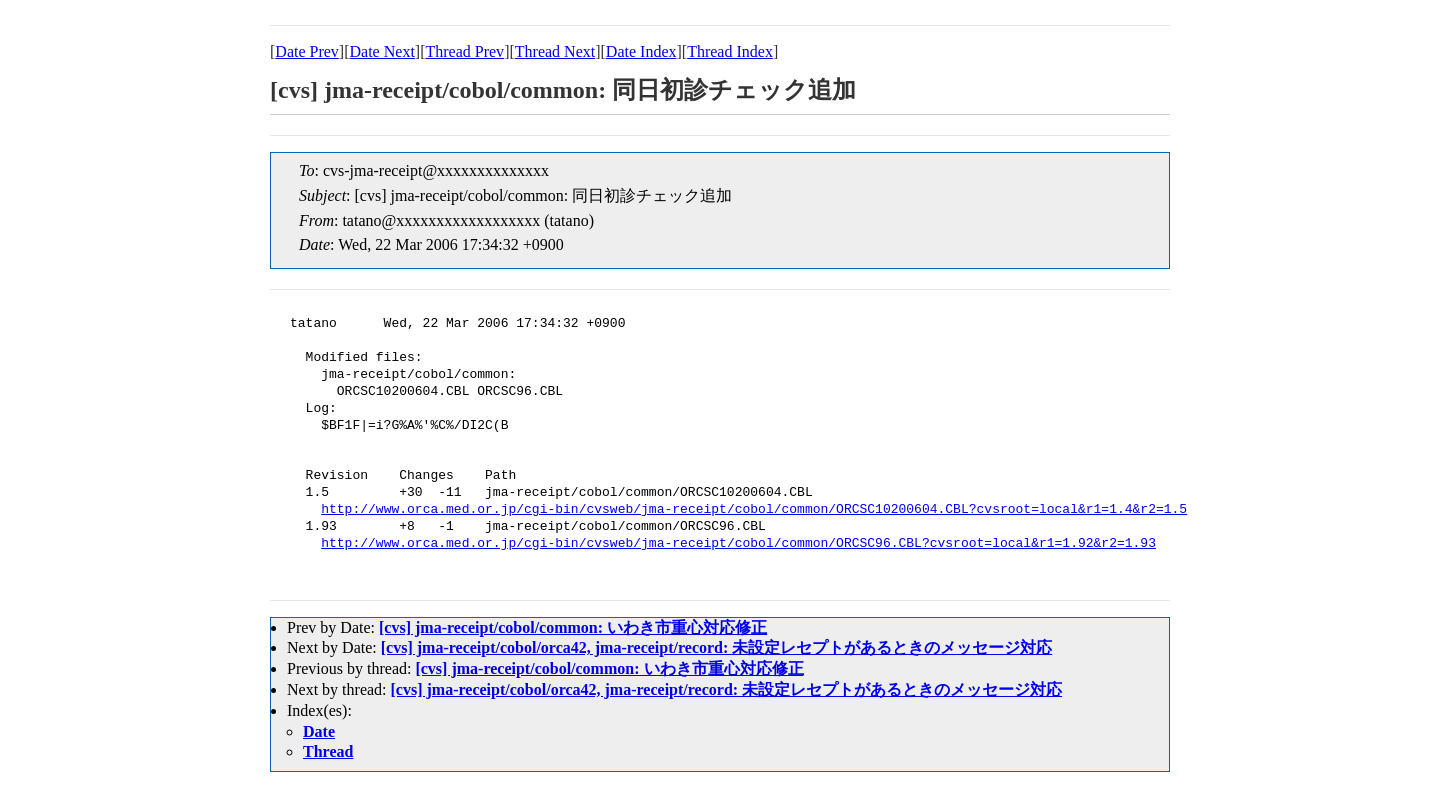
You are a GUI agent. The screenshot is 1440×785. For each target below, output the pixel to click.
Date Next (382, 51)
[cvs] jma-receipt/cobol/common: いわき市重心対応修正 (573, 627)
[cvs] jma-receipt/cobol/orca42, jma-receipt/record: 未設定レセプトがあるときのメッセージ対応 (717, 647)
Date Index (641, 51)
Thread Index (730, 51)
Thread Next (555, 51)
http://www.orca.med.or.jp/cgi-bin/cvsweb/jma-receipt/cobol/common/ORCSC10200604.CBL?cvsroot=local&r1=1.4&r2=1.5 (754, 510)
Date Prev (307, 51)
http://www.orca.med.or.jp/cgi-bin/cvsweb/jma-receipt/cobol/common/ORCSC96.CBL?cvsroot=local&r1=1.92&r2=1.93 (738, 544)
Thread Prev (464, 51)
